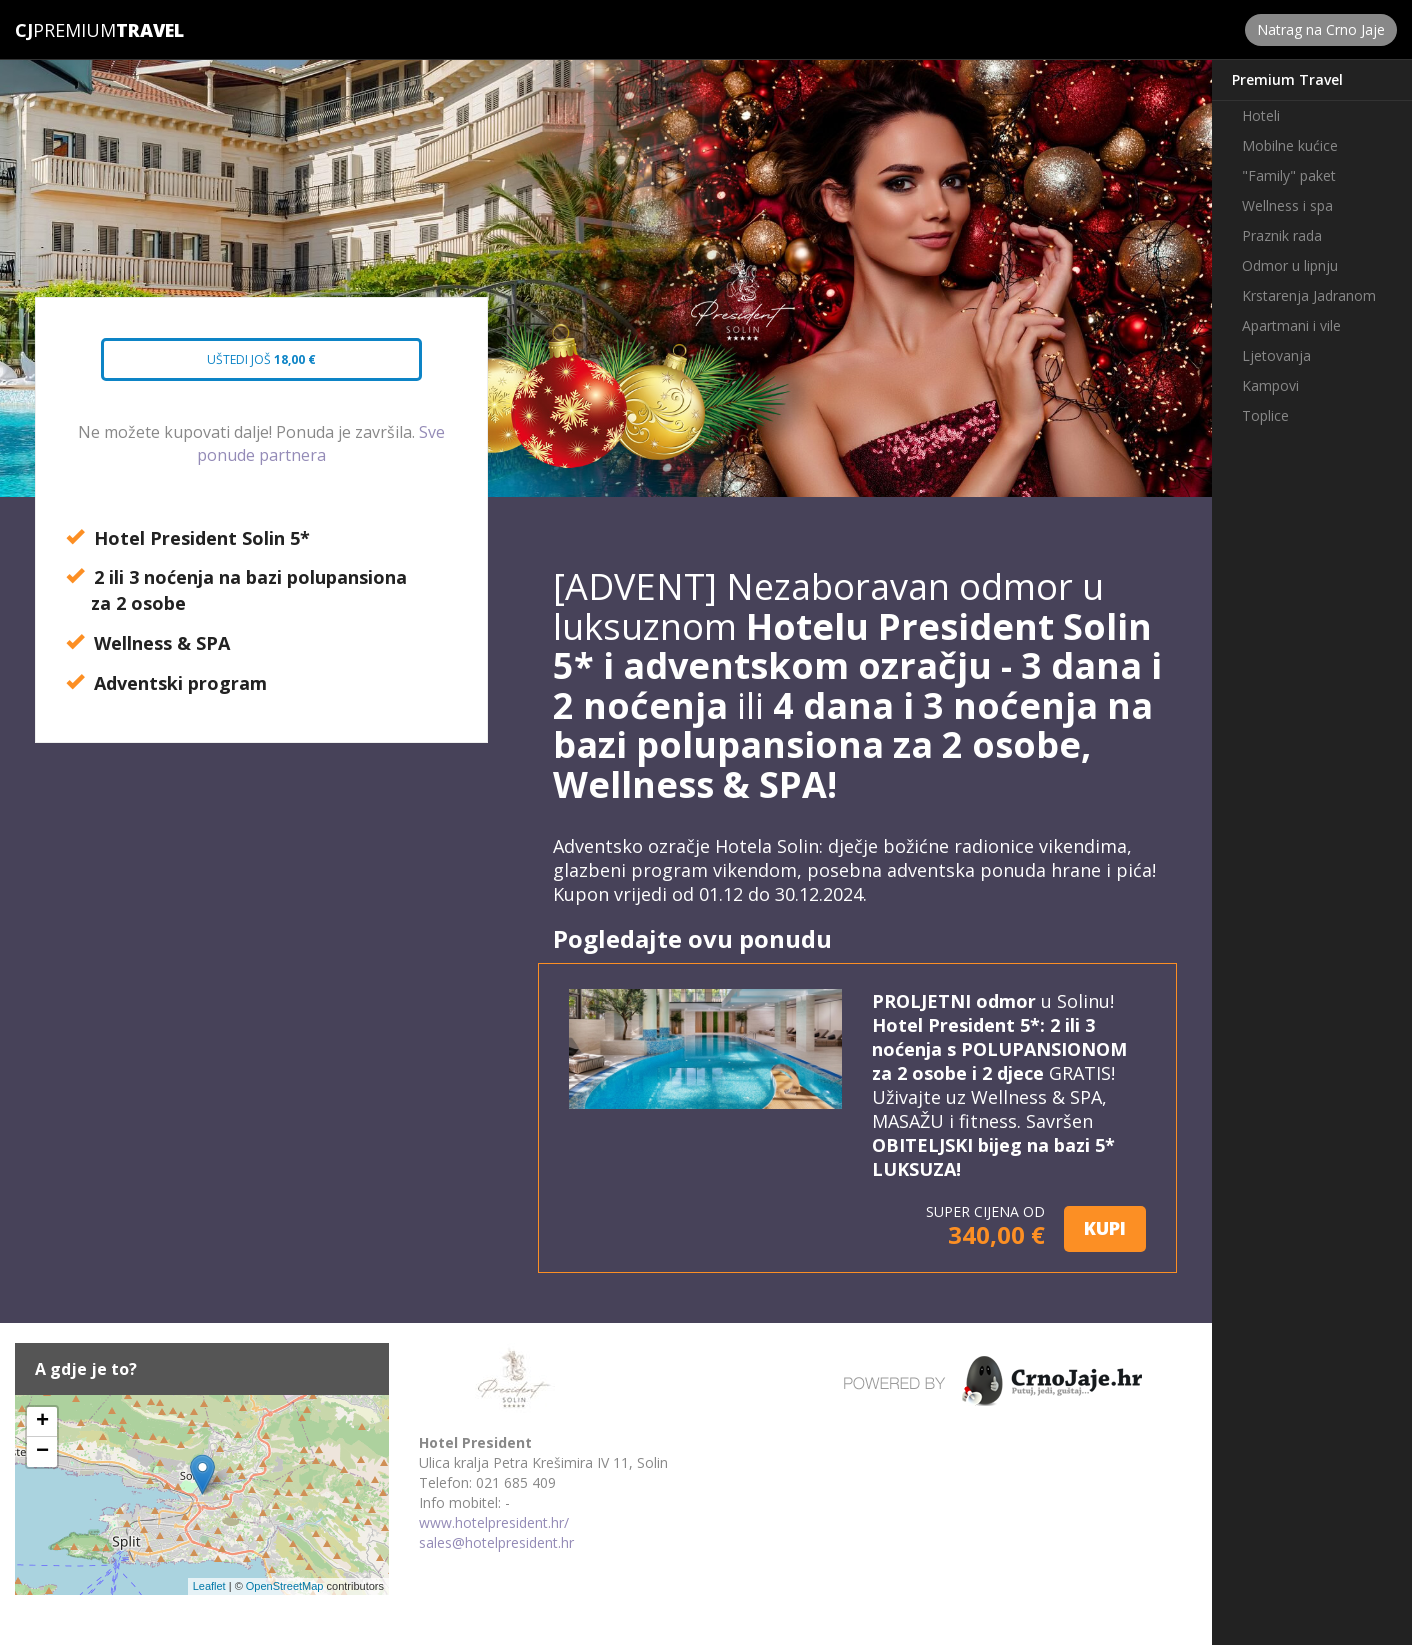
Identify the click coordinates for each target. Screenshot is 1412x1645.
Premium (65, 30)
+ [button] (42, 1422)
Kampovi (1270, 385)
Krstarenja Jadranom (1309, 295)
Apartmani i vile (1291, 325)
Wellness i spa (1287, 205)
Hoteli (1261, 115)
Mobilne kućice (1290, 145)
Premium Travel (1287, 79)
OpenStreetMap (285, 1586)
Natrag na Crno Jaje (1321, 29)
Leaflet (209, 1586)
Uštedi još (244, 366)
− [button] (42, 1452)
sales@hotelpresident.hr (496, 1542)
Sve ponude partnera (321, 443)
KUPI (1105, 1228)
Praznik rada (1282, 235)
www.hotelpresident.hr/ (494, 1522)
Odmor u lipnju (1290, 265)
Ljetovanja (1276, 355)
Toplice (1265, 415)
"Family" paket (1289, 175)
